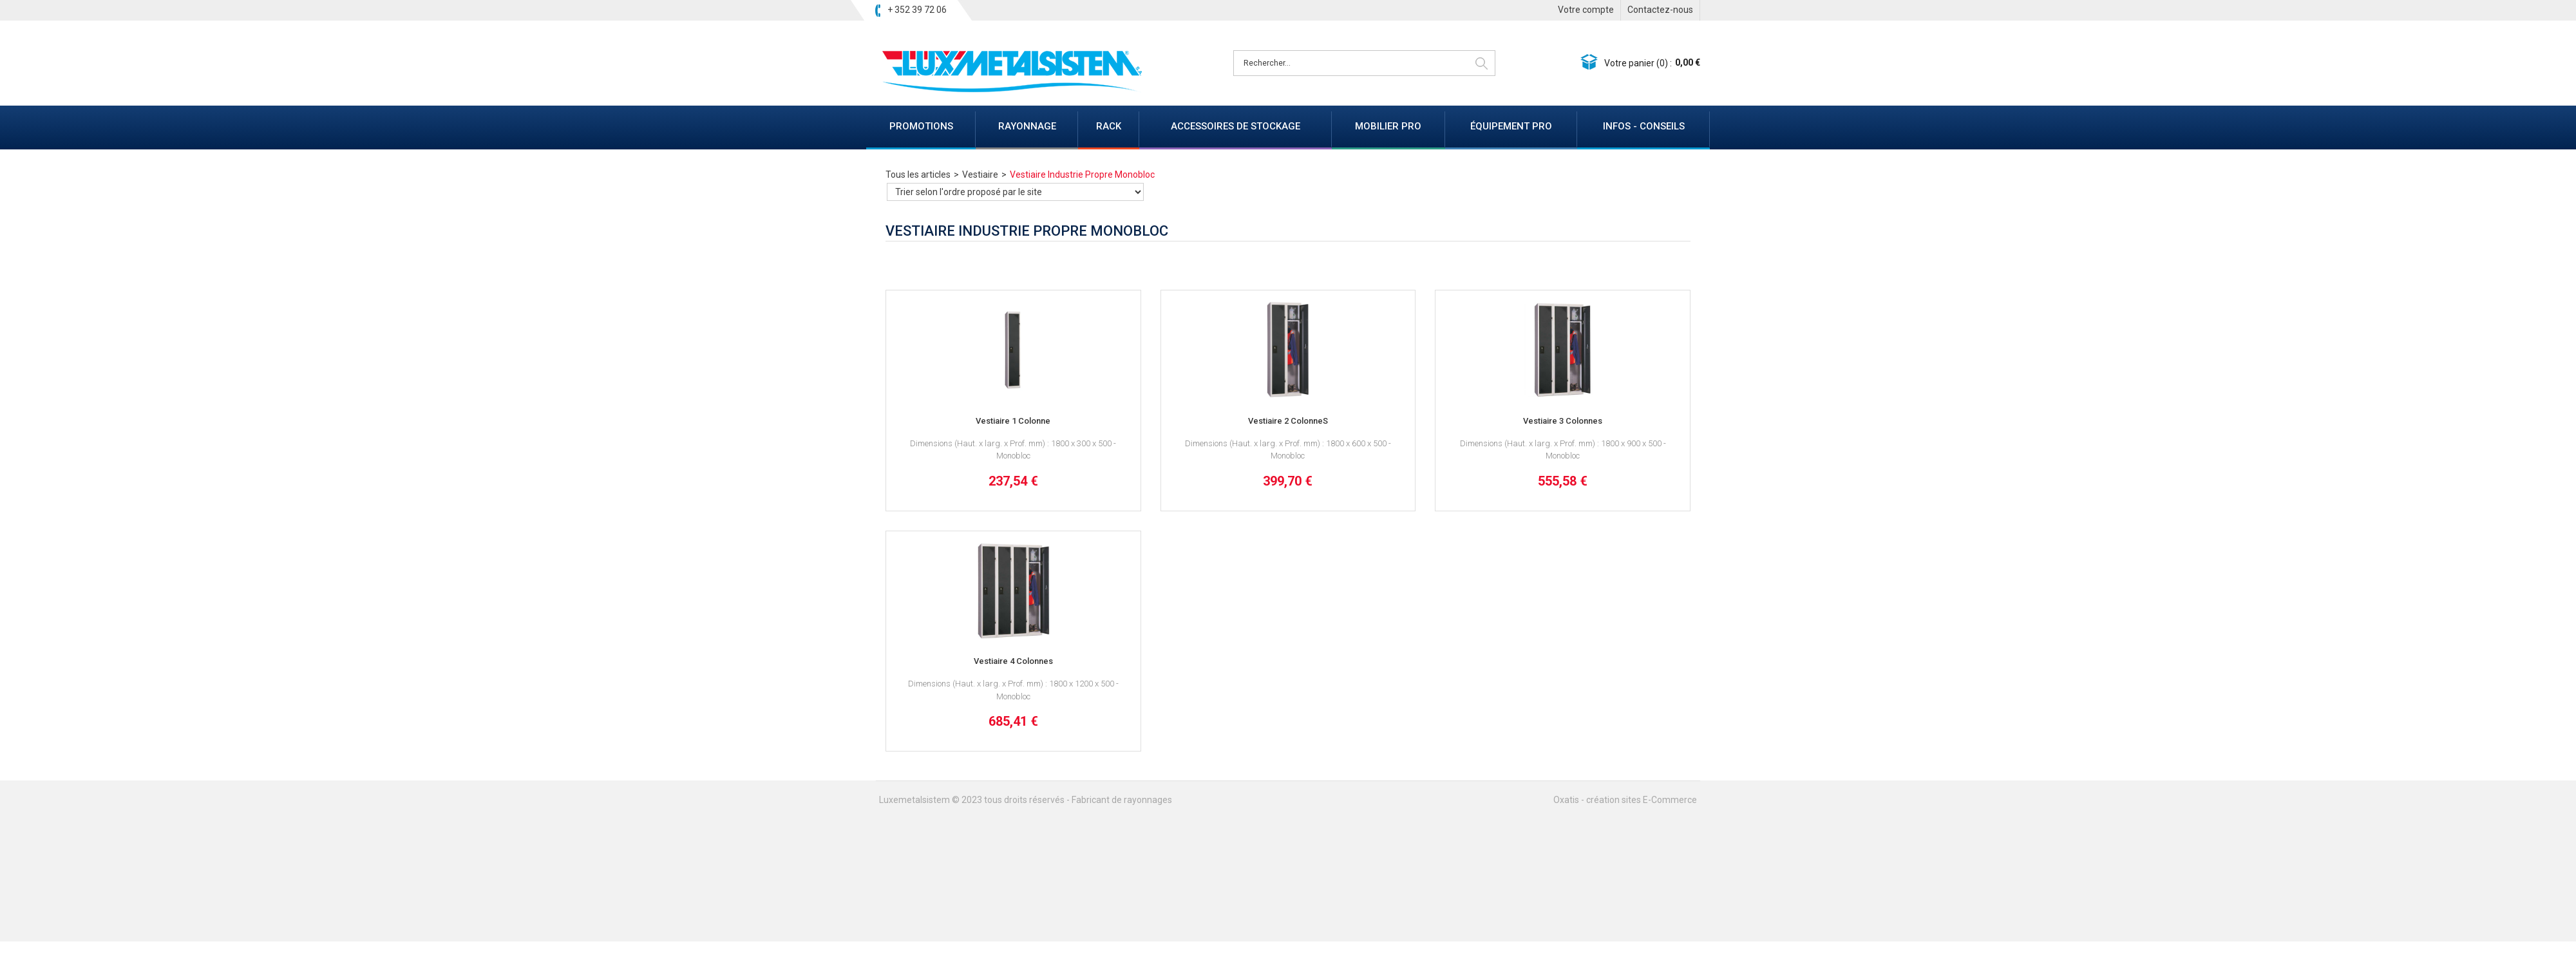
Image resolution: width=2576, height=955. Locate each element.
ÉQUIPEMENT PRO (1511, 126)
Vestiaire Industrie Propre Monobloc (1082, 174)
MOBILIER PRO (1388, 126)
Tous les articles (918, 174)
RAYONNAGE (1027, 126)
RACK (1108, 126)
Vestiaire (980, 174)
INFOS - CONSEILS (1644, 126)
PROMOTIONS (921, 126)
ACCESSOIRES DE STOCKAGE (1235, 126)
